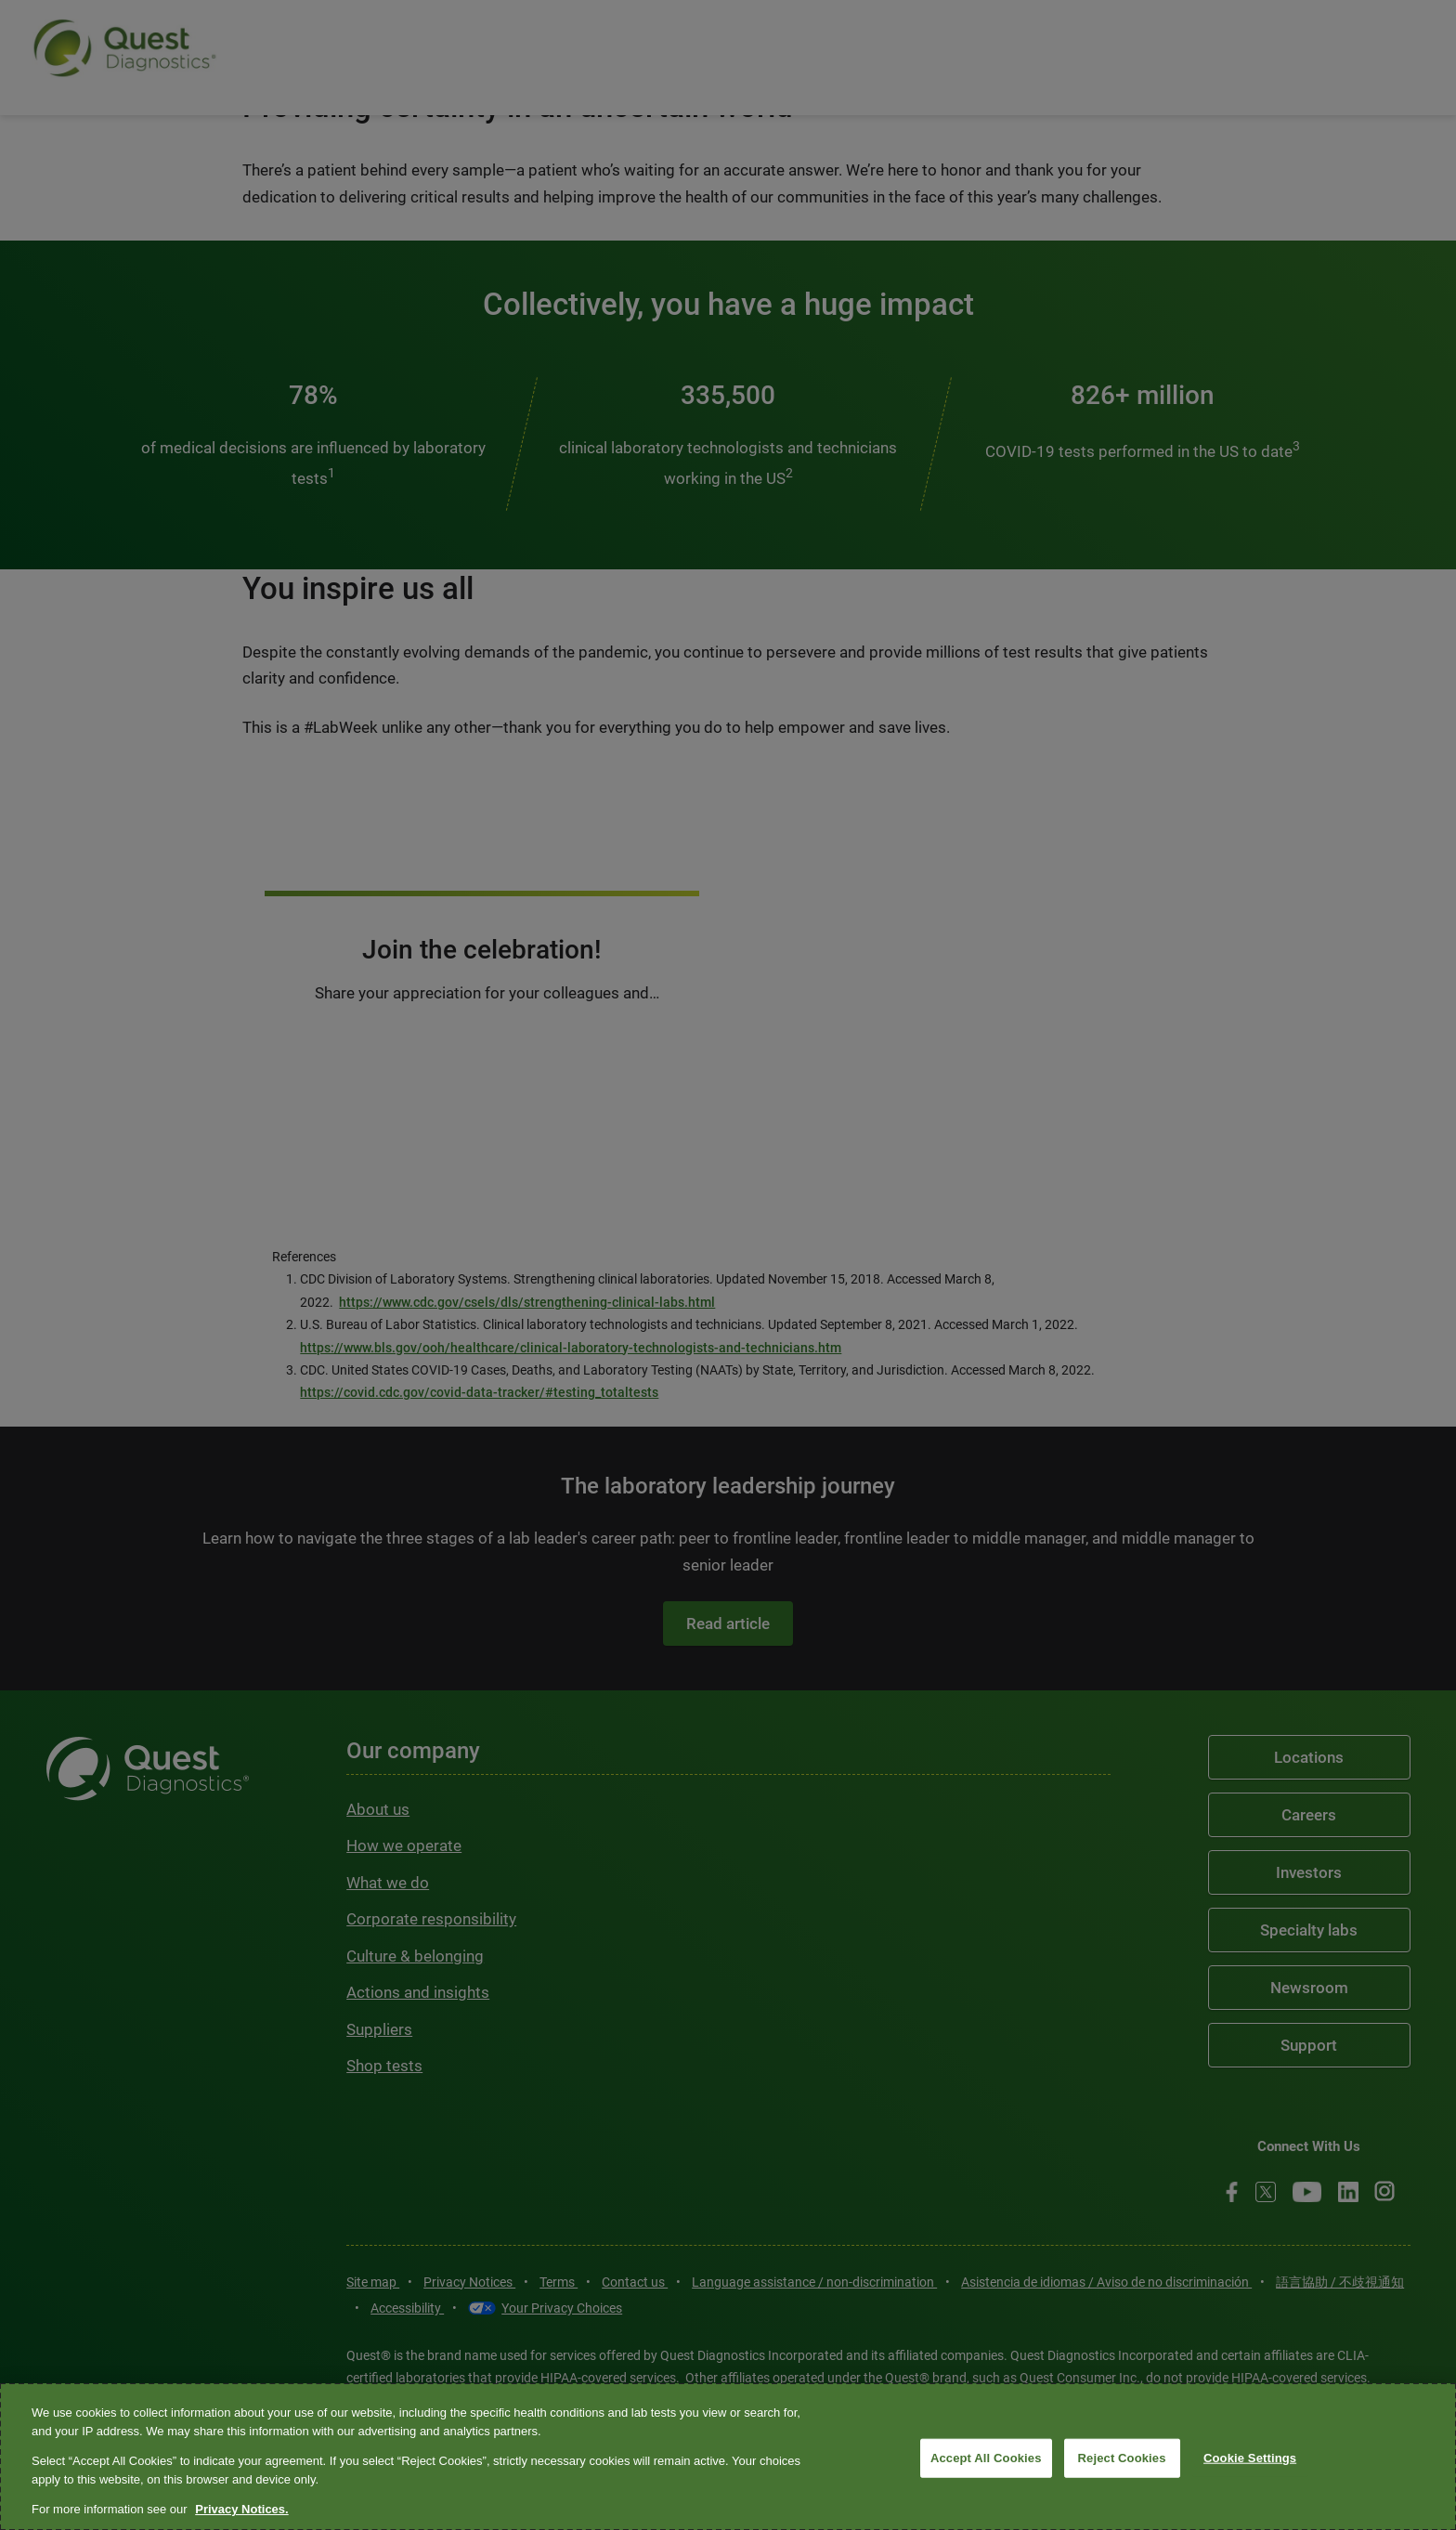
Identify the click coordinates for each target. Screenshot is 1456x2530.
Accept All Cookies (986, 2458)
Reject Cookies (1122, 2458)
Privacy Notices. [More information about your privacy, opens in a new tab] (241, 2509)
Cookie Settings (1249, 2458)
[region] (728, 2456)
